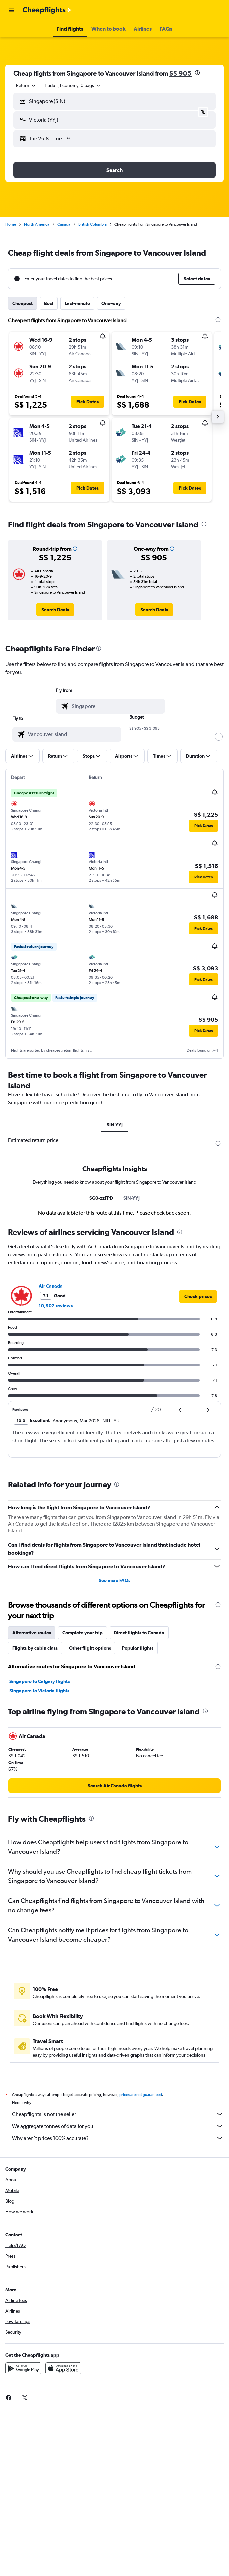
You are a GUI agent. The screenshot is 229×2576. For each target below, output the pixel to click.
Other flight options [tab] (90, 1648)
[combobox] (26, 85)
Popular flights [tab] (137, 1648)
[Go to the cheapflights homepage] (47, 10)
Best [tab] (48, 303)
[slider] (219, 737)
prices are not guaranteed (140, 2094)
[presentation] (197, 73)
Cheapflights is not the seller (118, 2114)
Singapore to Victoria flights (39, 1690)
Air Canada (51, 1285)
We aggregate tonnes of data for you (118, 2126)
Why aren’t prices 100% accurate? (118, 2138)
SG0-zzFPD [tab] (101, 1198)
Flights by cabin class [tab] (35, 1648)
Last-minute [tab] (77, 303)
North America (36, 224)
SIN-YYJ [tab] (115, 1124)
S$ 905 (180, 73)
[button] (11, 10)
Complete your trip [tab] (82, 1632)
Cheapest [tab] (22, 303)
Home (10, 224)
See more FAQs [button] (114, 1580)
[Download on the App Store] (63, 2368)
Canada (63, 224)
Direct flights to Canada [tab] (139, 1632)
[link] (55, 609)
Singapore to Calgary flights (39, 1681)
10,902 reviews (56, 1305)
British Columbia (92, 224)
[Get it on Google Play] (23, 2368)
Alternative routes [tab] (31, 1632)
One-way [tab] (111, 303)
